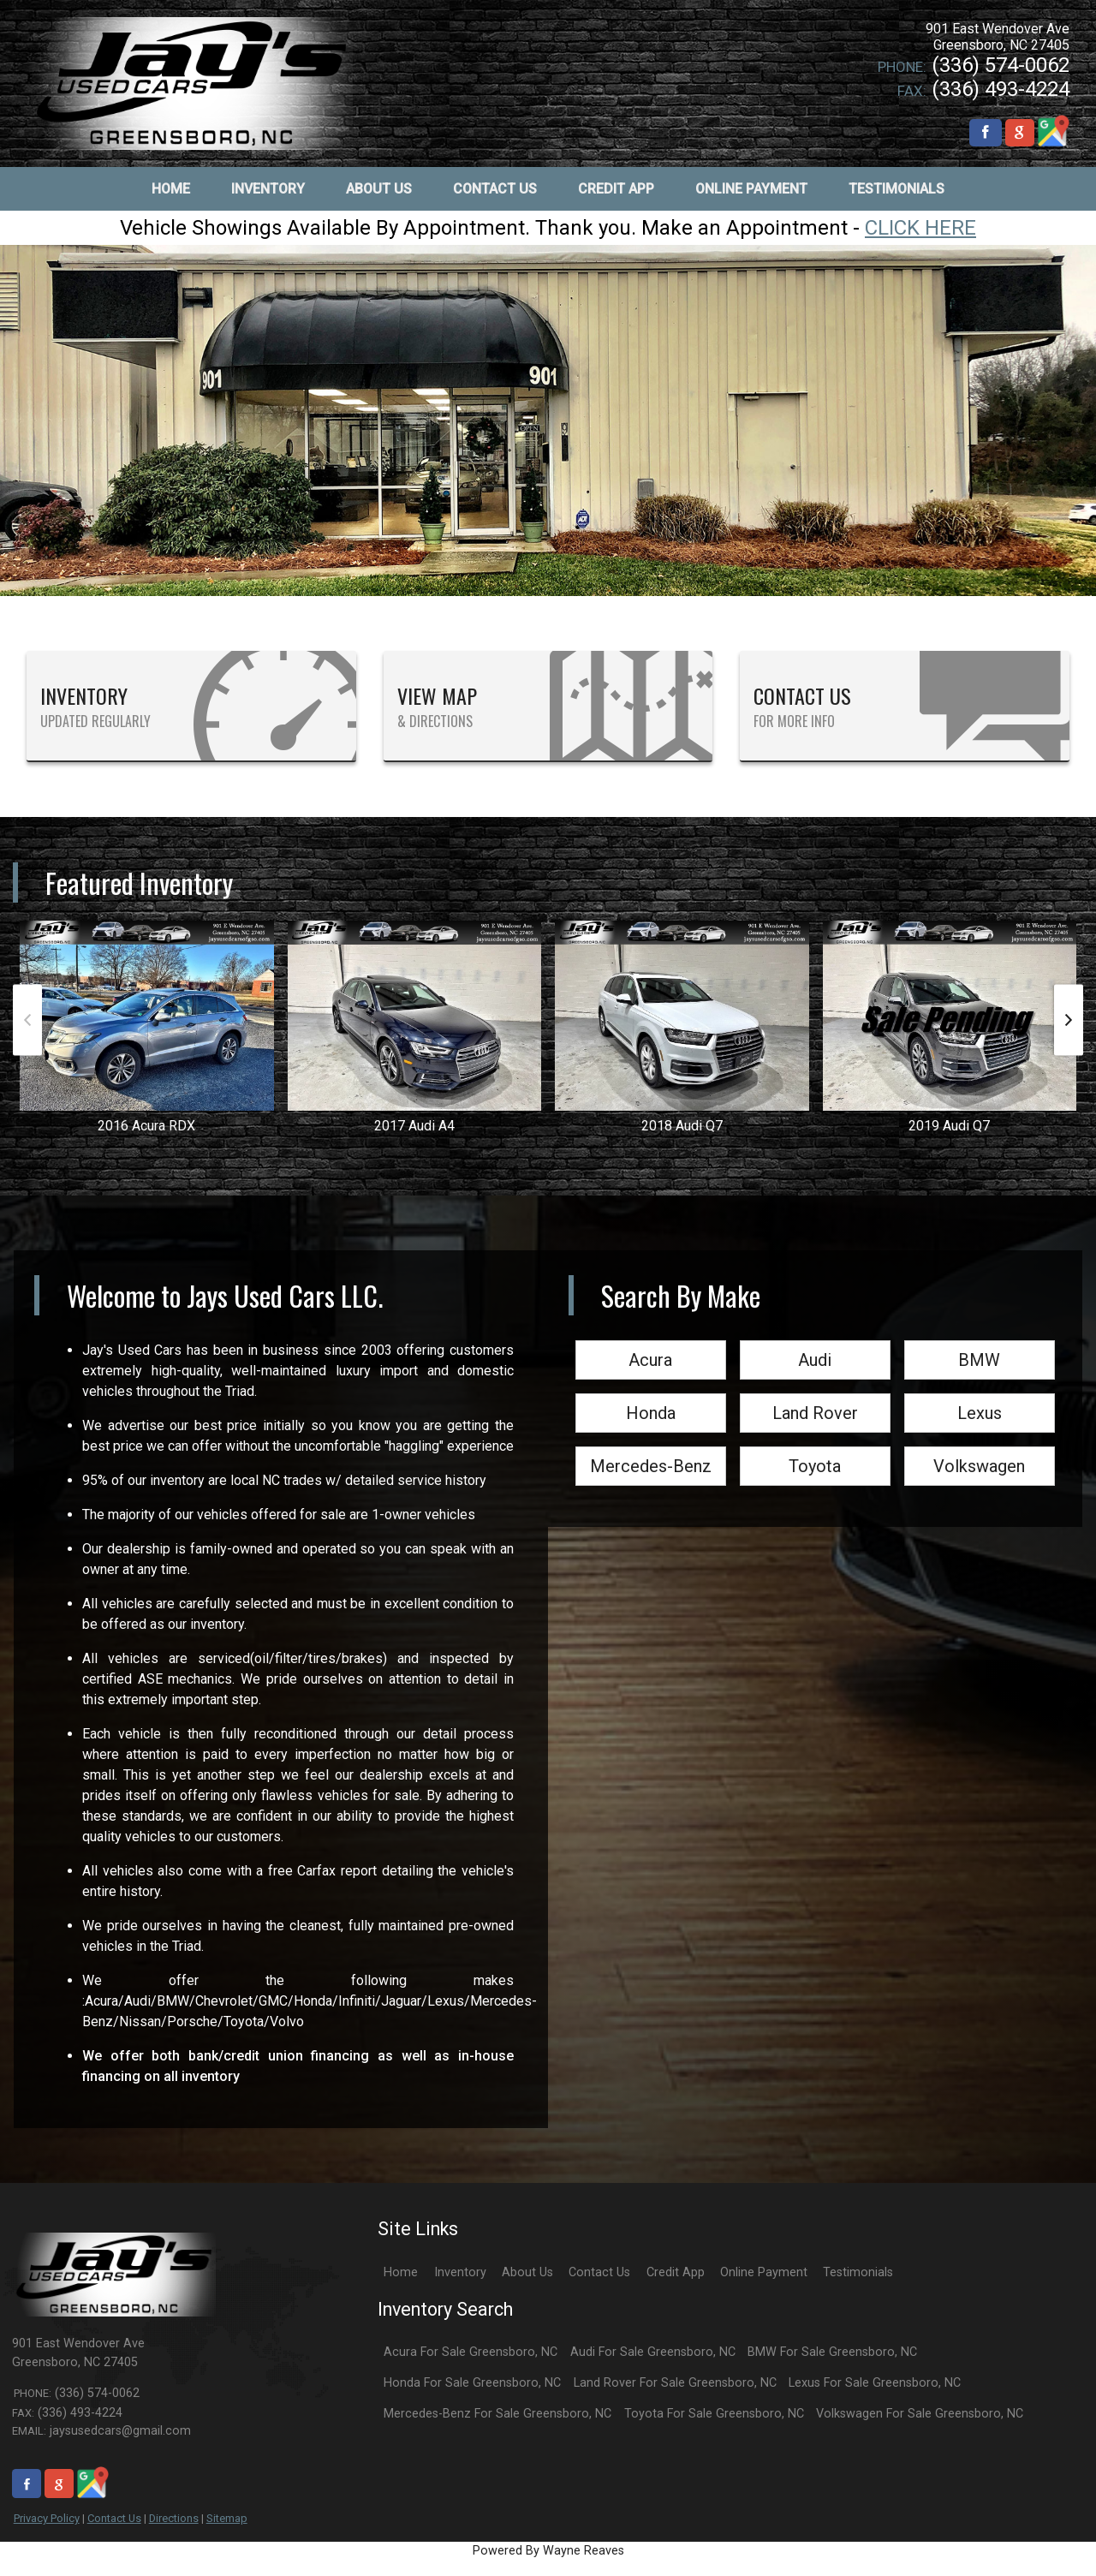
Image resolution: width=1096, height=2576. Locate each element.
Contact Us (114, 2518)
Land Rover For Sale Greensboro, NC (675, 2383)
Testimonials (858, 2272)
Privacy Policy (47, 2518)
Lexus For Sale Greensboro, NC (875, 2383)
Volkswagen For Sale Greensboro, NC (919, 2413)
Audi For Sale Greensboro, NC (653, 2352)
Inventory (460, 2272)
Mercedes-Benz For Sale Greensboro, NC (497, 2413)
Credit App (675, 2272)
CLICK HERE (920, 228)
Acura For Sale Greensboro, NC (470, 2352)
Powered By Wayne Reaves (548, 2550)
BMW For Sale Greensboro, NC (832, 2352)
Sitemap (226, 2518)
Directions (174, 2518)
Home (401, 2272)
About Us (527, 2272)
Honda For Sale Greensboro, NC (472, 2383)
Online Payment (763, 2272)
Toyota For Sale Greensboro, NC (714, 2413)
